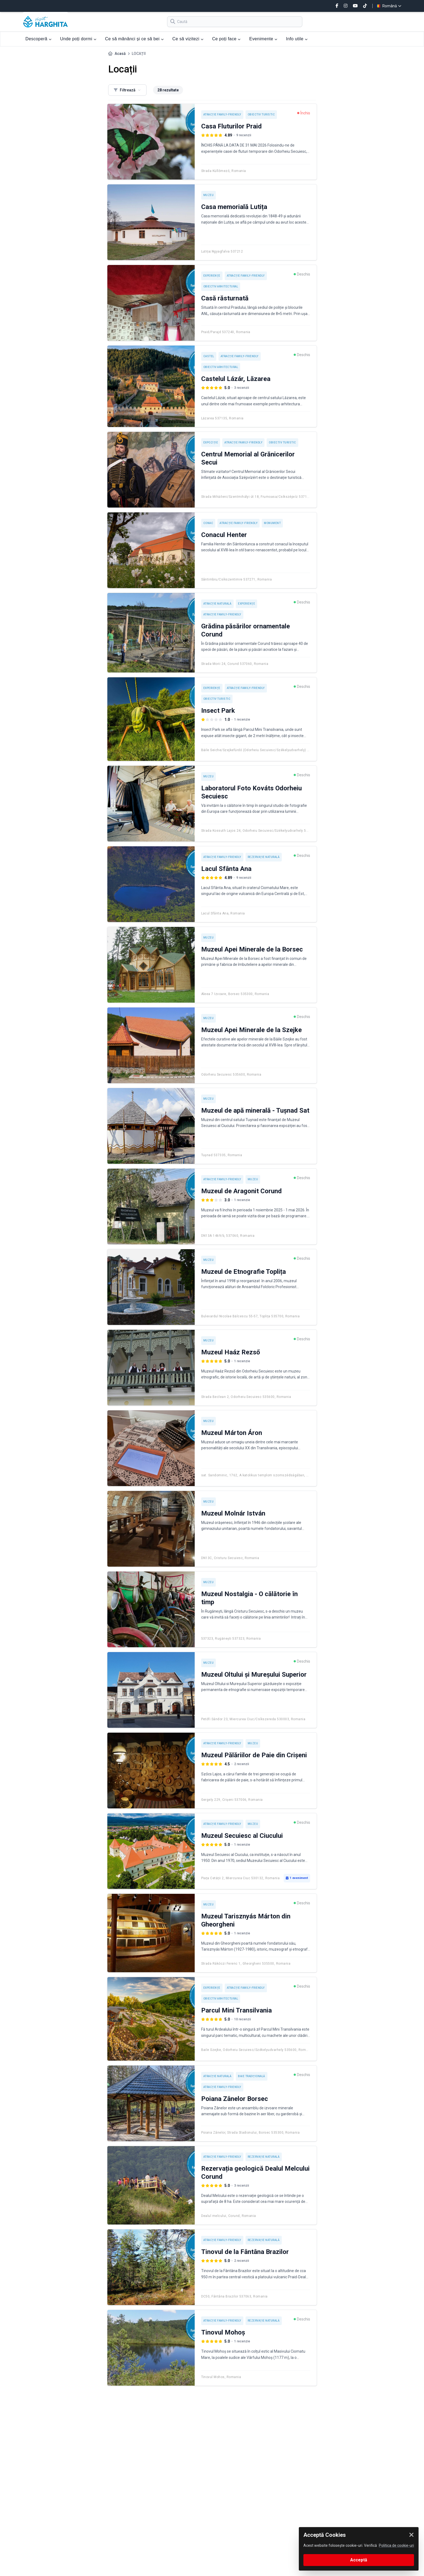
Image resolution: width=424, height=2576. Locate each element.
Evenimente (263, 39)
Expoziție (210, 442)
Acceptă (358, 2559)
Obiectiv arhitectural (220, 286)
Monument (272, 523)
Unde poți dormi (78, 39)
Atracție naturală (217, 603)
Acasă (120, 53)
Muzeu (208, 195)
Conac (208, 523)
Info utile (297, 39)
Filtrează (127, 90)
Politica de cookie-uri (396, 2545)
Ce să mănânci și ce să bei (134, 39)
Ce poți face (226, 39)
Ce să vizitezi (187, 39)
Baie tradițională (251, 2076)
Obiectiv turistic (261, 114)
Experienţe (211, 275)
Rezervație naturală (264, 857)
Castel (208, 356)
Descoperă (38, 39)
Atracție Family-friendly (222, 114)
